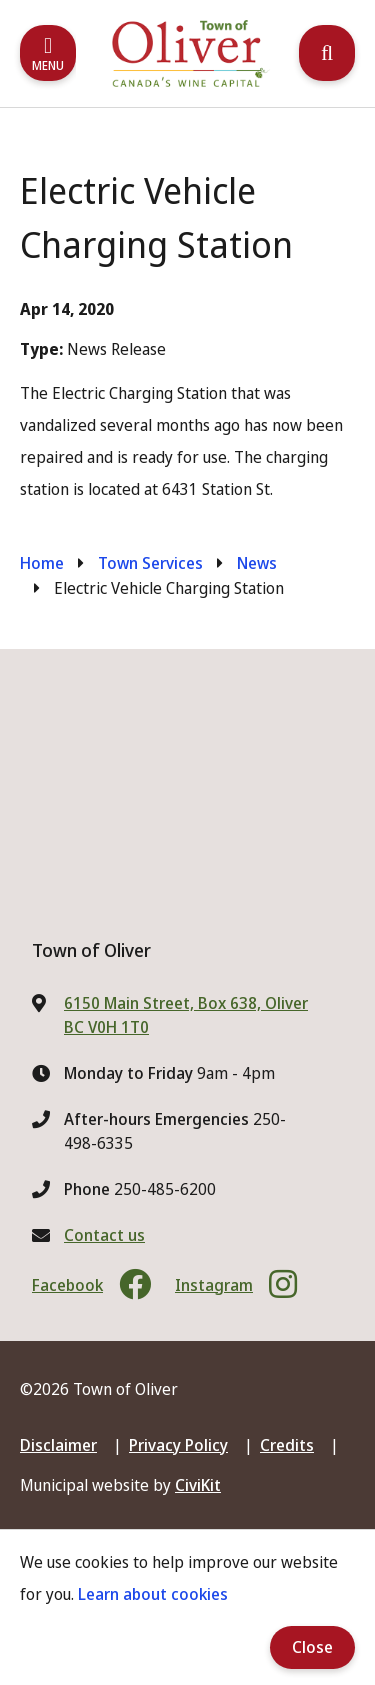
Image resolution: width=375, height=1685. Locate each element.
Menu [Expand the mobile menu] (48, 65)
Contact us (104, 1235)
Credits (287, 1445)
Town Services (150, 563)
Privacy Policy (178, 1445)
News (257, 563)
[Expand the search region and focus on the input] (327, 53)
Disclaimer (58, 1445)
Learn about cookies (153, 1594)
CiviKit (198, 1485)
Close (312, 1647)
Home (42, 563)
